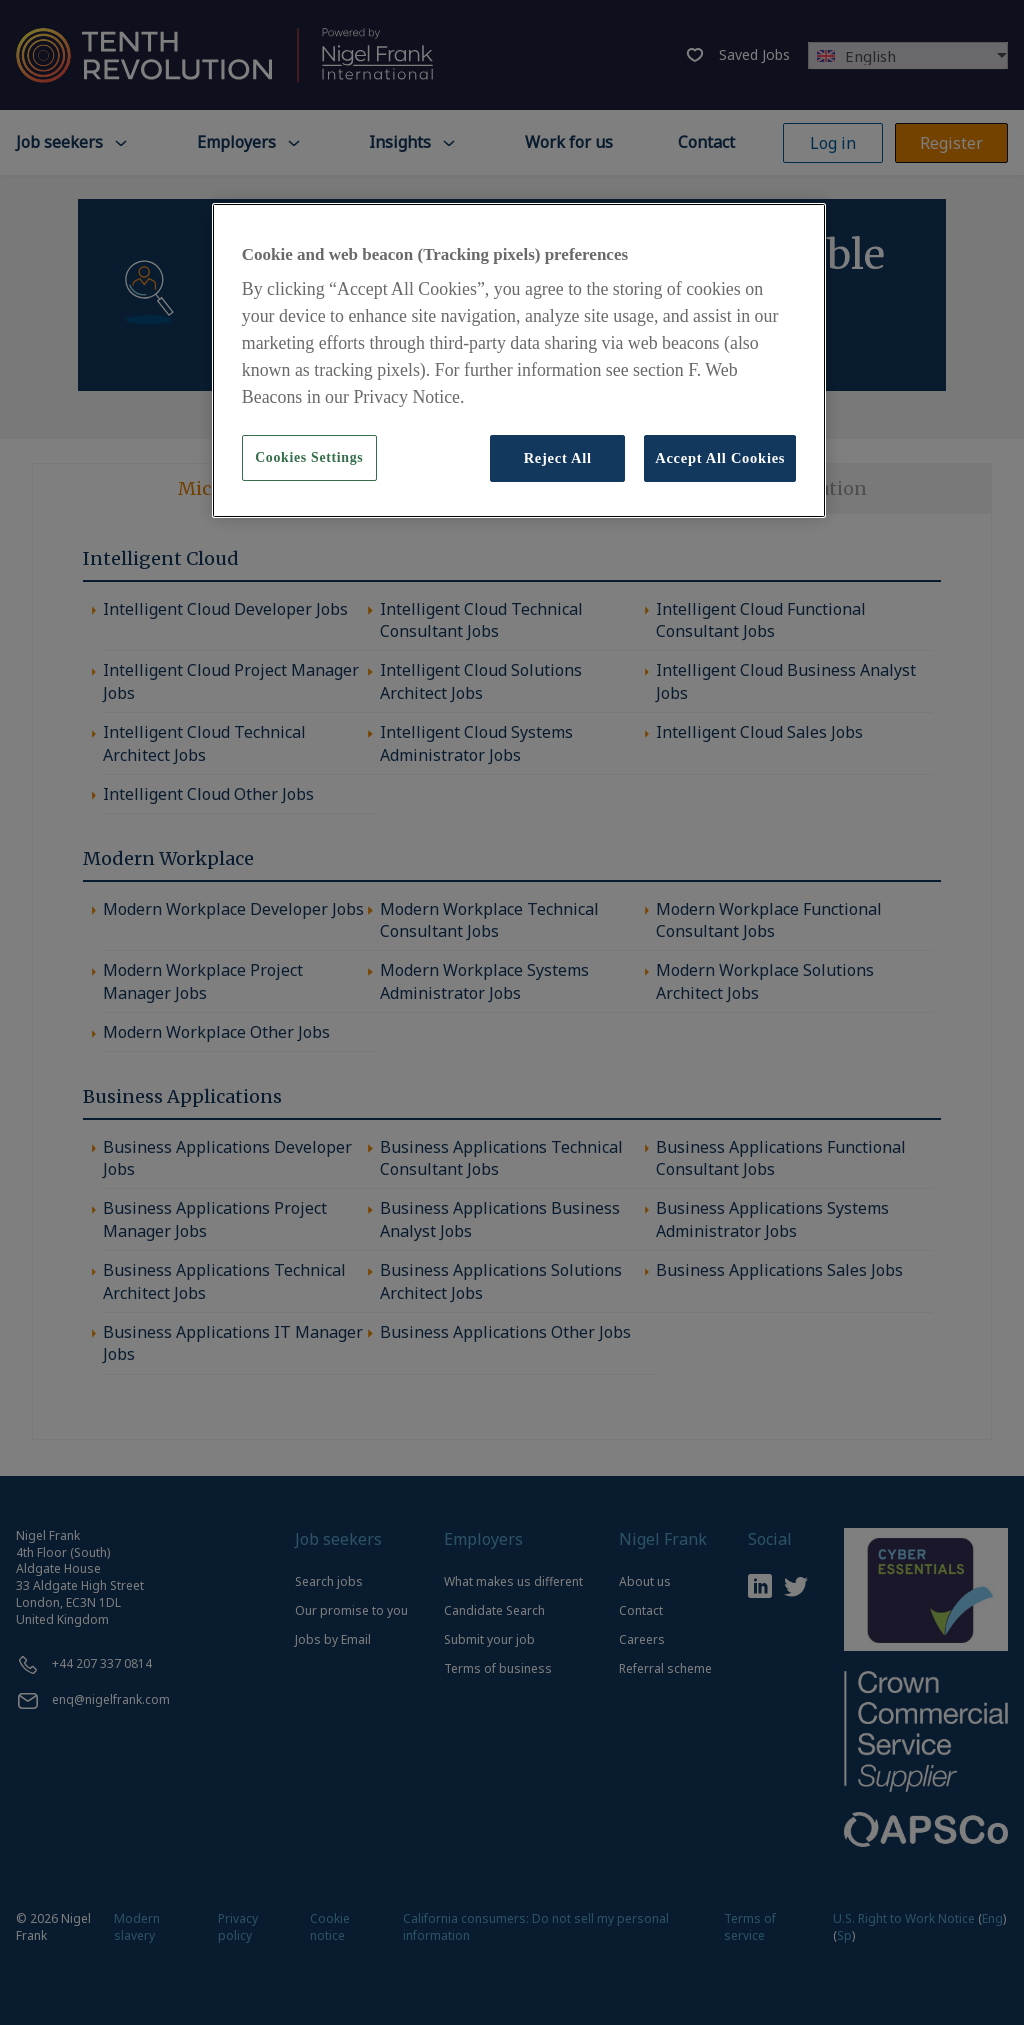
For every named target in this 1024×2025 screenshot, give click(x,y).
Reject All (558, 458)
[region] (519, 360)
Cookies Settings (309, 457)
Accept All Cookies (720, 458)
